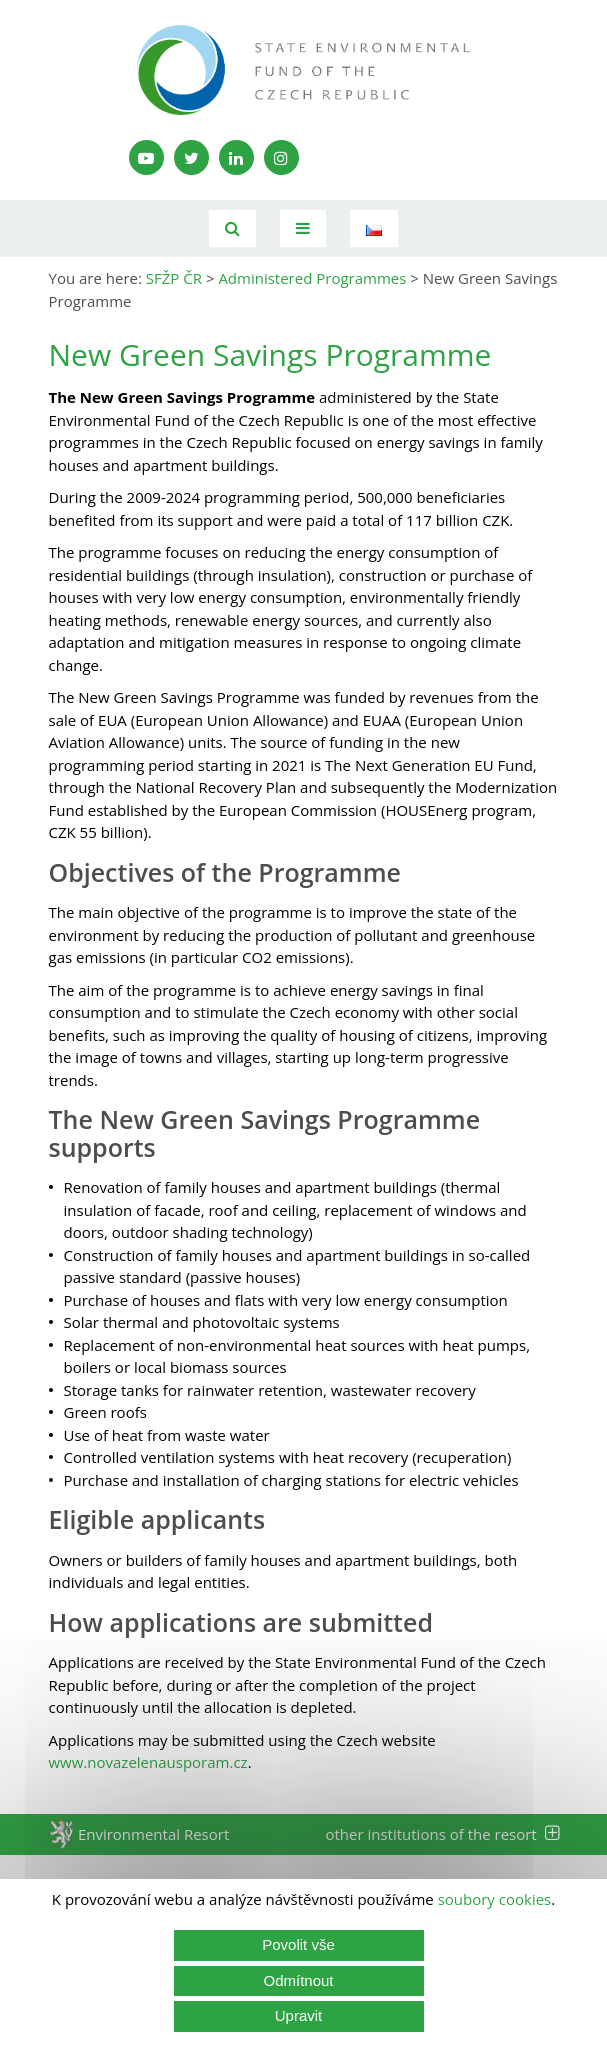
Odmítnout (298, 1980)
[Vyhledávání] (232, 228)
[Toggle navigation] (303, 228)
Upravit (299, 2015)
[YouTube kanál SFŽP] (146, 157)
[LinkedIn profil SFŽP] (236, 157)
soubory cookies (495, 1899)
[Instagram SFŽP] (281, 157)
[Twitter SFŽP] (191, 157)
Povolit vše (298, 1944)
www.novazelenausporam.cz (148, 1762)
